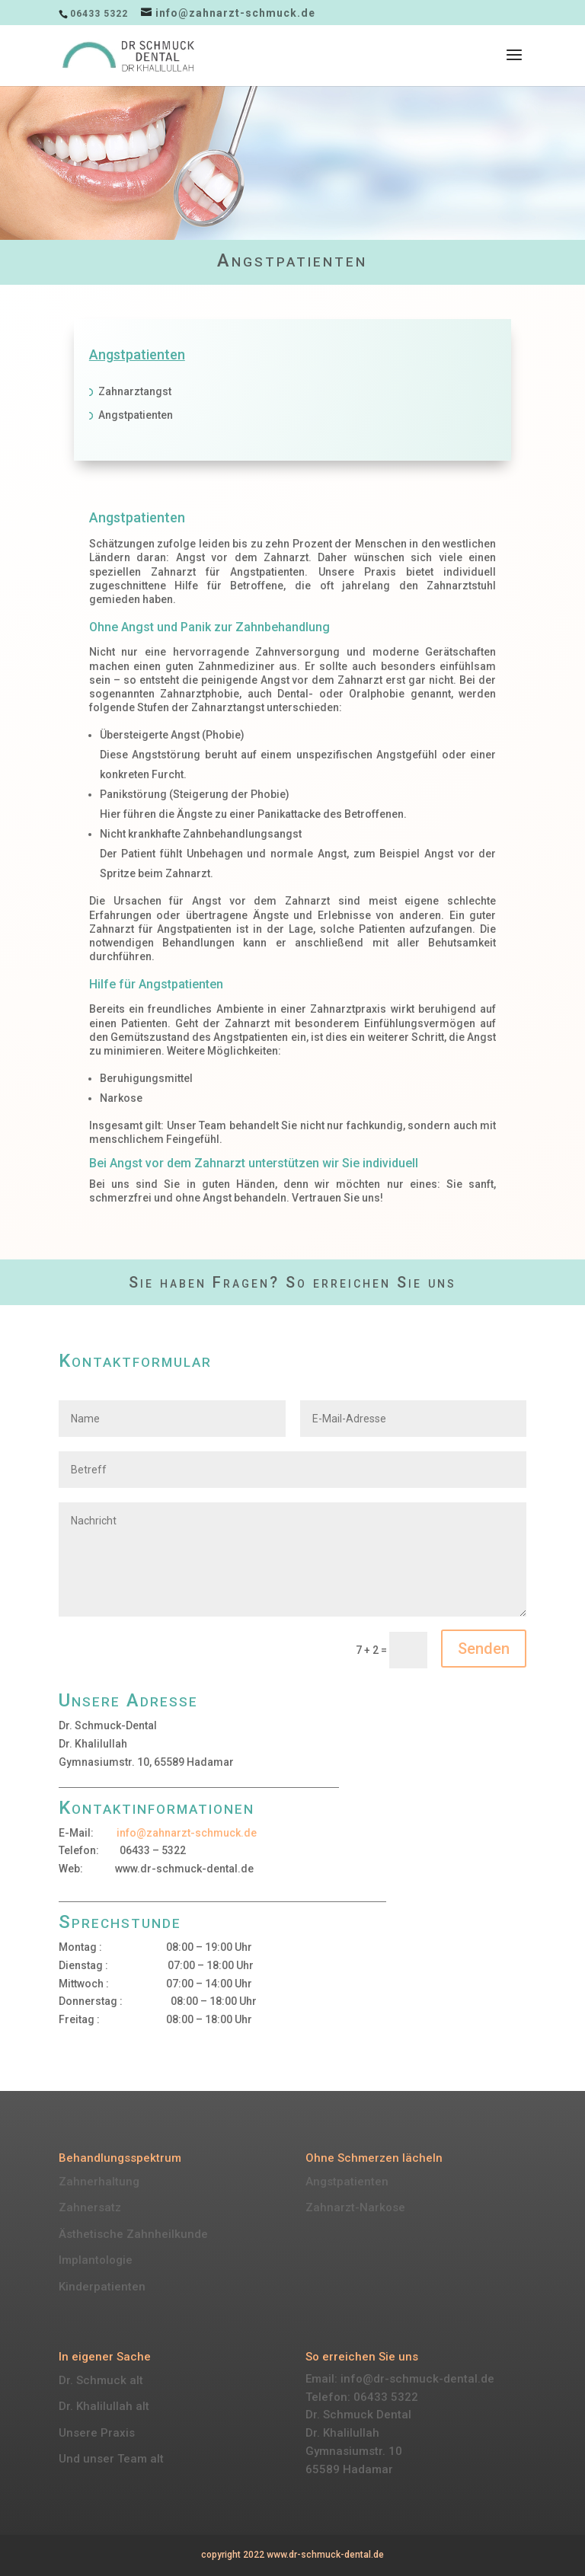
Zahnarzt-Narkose (355, 2207)
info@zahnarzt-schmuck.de (187, 1833)
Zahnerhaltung (99, 2181)
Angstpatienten (346, 2181)
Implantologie (96, 2260)
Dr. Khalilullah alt (104, 2406)
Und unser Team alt (111, 2459)
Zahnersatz (90, 2207)
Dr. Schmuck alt (101, 2380)
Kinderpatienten (102, 2287)
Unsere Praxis (97, 2433)
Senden (484, 1648)
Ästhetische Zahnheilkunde (133, 2234)
